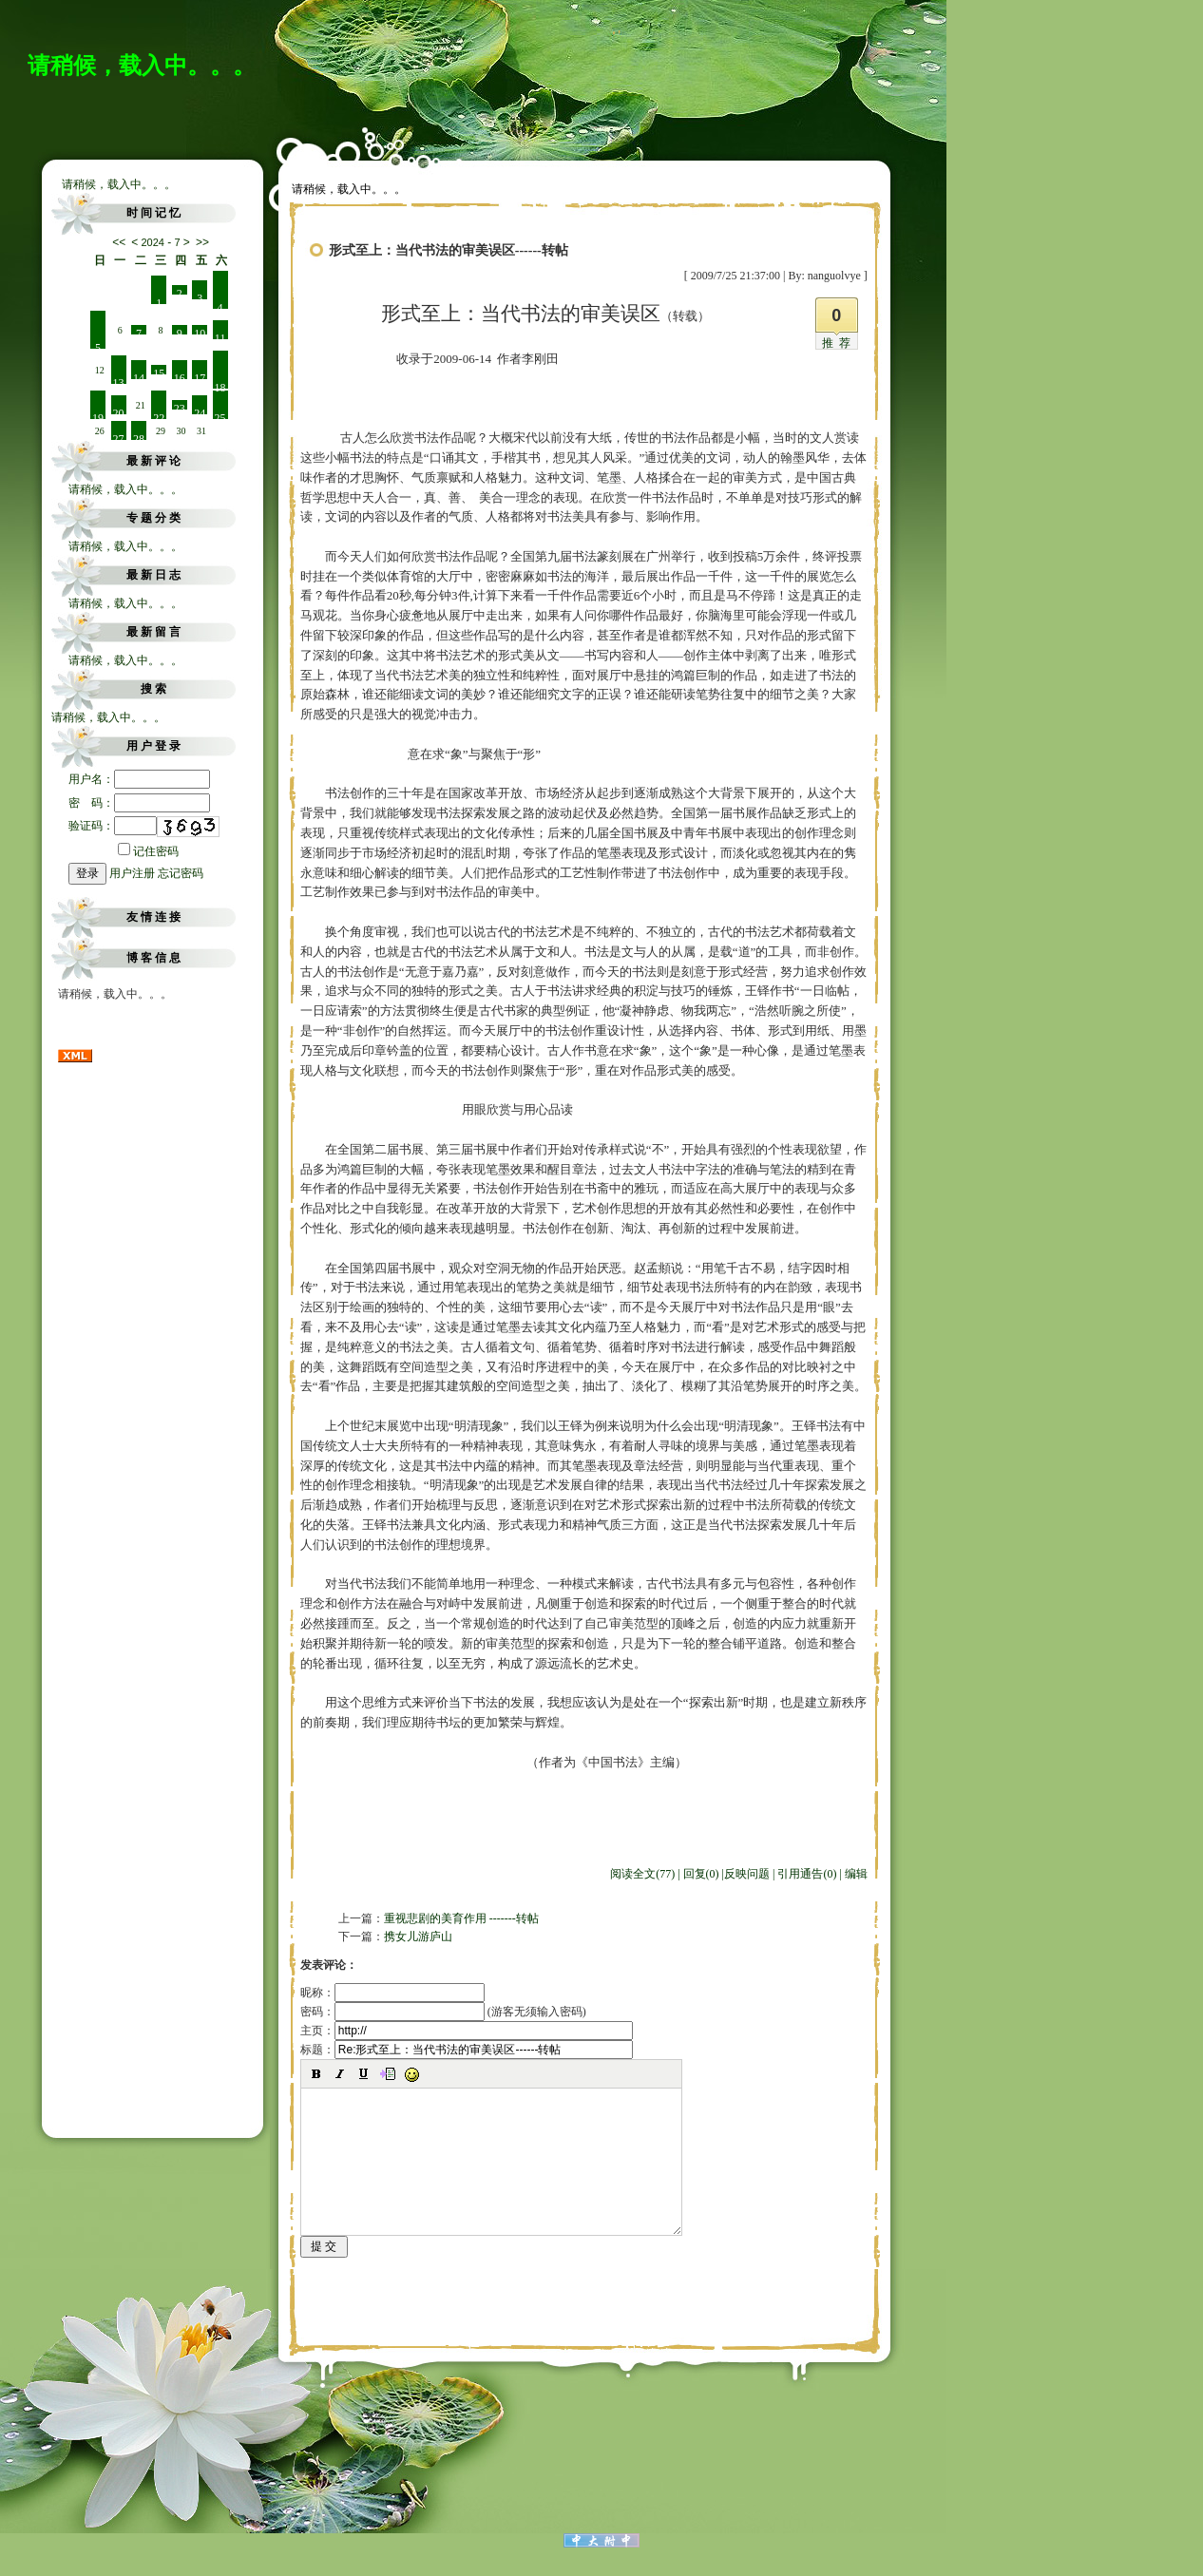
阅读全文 (642, 1873)
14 (138, 375)
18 (220, 385)
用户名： (139, 779)
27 (118, 436)
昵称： (392, 1992)
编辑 (856, 1873)
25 (220, 415)
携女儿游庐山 (418, 1936)
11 (220, 335)
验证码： (112, 825)
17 (199, 375)
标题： (466, 2049)
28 (138, 436)
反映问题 (747, 1873)
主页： (466, 2030)
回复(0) (701, 1873)
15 (158, 370)
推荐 (839, 343)
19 (98, 415)
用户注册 (132, 873)
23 (179, 406)
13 (118, 380)
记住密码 (148, 851)
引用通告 (806, 1873)
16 (179, 375)
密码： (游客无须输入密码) (443, 2011)
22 (158, 415)
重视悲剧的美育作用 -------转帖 (461, 1918)
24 (199, 410)
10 (199, 330)
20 (118, 410)
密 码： (139, 803)
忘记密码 (180, 873)
